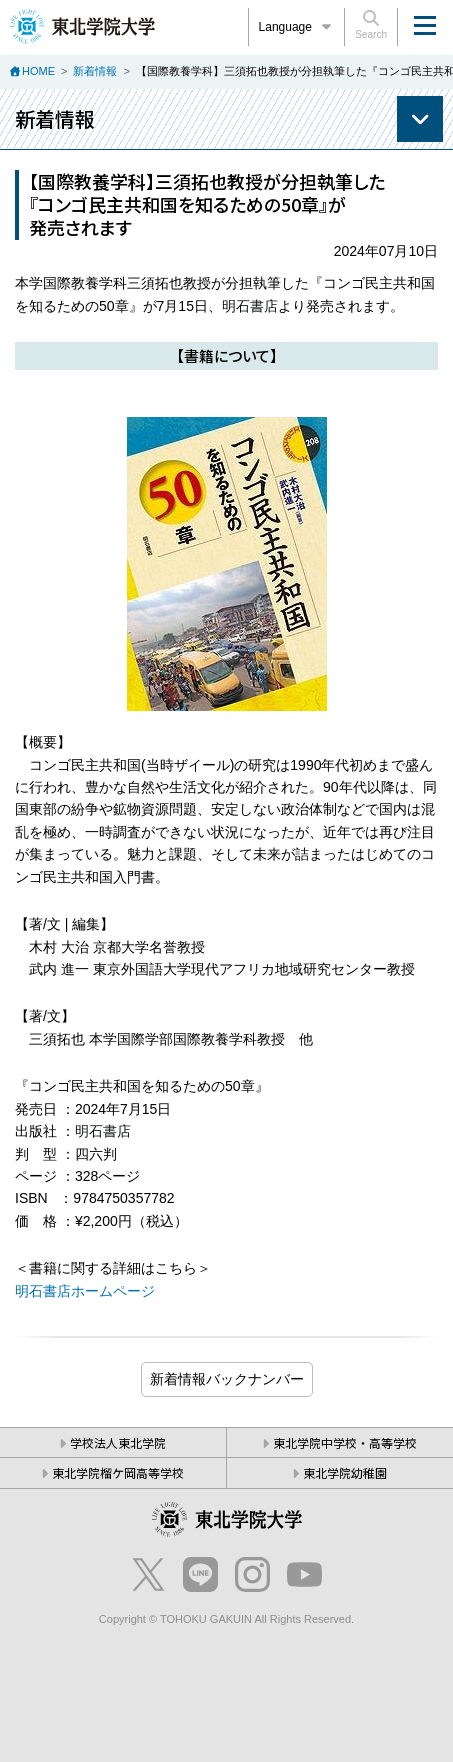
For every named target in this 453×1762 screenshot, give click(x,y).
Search (371, 25)
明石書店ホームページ (85, 1291)
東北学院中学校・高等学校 (345, 1442)
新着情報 (95, 71)
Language (297, 27)
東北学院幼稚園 (345, 1472)
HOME (38, 71)
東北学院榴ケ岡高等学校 (118, 1472)
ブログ (227, 1379)
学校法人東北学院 (118, 1442)
